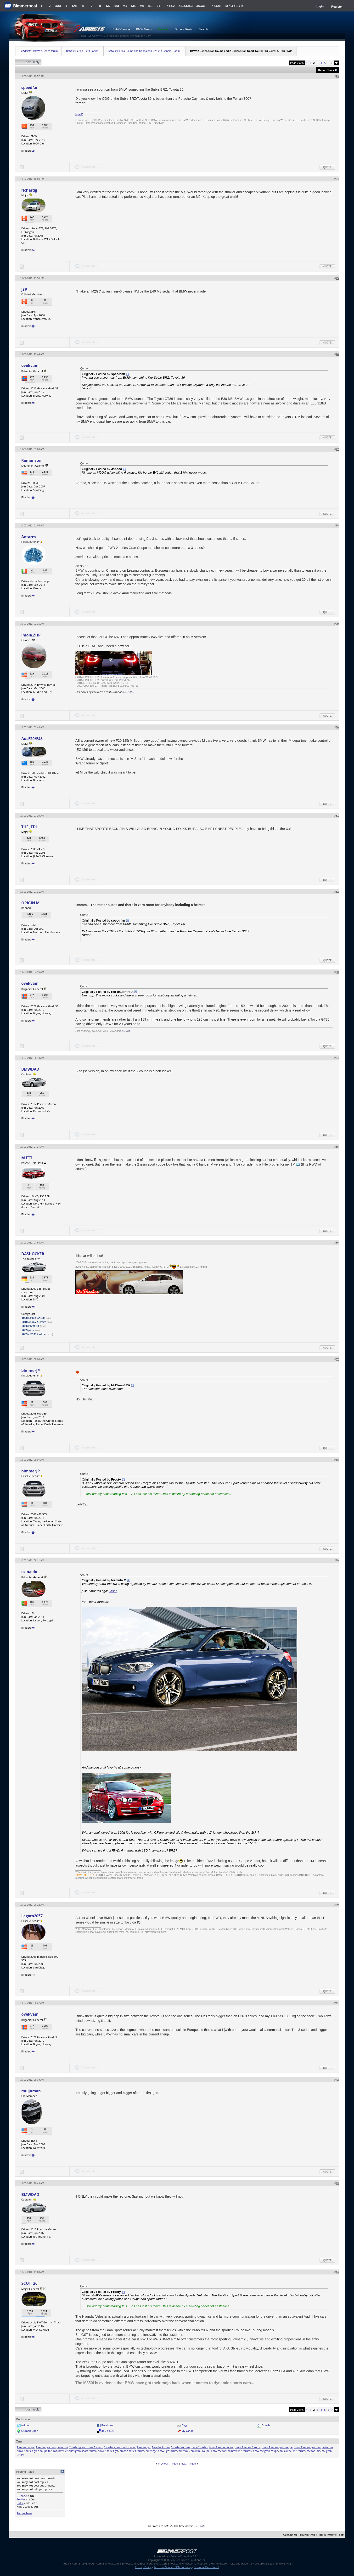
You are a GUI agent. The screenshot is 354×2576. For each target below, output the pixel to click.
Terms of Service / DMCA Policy (173, 2567)
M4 (125, 6)
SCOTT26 (29, 2283)
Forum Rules (24, 2513)
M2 (108, 6)
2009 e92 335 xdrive (34, 1334)
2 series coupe (25, 2447)
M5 (133, 6)
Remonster (31, 460)
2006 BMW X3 (30, 1326)
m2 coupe (286, 2451)
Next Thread (188, 2463)
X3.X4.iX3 (185, 6)
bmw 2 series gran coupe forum (313, 2447)
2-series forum (161, 2447)
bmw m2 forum (220, 2451)
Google (266, 2425)
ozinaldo (29, 1571)
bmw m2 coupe (200, 2451)
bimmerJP (30, 1370)
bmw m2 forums (241, 2451)
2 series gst (143, 2447)
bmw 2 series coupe (221, 2447)
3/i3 (58, 6)
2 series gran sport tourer (119, 2447)
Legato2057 (32, 1915)
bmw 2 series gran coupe (277, 2447)
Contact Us (290, 2534)
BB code (22, 2496)
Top (341, 2534)
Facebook (107, 2425)
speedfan (30, 87)
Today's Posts (184, 29)
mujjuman (31, 2091)
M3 (116, 6)
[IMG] (20, 2503)
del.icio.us (107, 2430)
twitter (25, 2425)
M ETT (26, 1158)
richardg (29, 190)
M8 (150, 6)
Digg (184, 2425)
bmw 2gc (151, 2451)
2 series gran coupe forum (52, 2447)
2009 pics (28, 1330)
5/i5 (75, 6)
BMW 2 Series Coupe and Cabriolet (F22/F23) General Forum (144, 51)
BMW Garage (121, 29)
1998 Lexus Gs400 (33, 1317)
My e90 (79, 114)
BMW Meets (144, 29)
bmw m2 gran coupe (265, 2451)
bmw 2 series (199, 2447)
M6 (142, 6)
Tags (19, 2441)
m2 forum (299, 2451)
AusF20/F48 (32, 738)
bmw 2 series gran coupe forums (37, 2451)
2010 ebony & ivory (34, 1322)
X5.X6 (200, 6)
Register (337, 6)
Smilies (21, 2499)
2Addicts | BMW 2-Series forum (39, 51)
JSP (24, 289)
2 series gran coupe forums (86, 2447)
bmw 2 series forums (247, 2447)
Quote (327, 167)
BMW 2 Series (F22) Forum (82, 51)
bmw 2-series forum (132, 2451)
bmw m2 (184, 2451)
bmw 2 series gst (108, 2451)
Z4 (158, 6)
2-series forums (180, 2447)
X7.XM (215, 6)
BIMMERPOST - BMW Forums (318, 2534)
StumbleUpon (29, 2430)
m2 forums (313, 2451)
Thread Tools (326, 70)
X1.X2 (170, 6)
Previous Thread (168, 2463)
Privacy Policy (143, 2567)
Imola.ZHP (30, 635)
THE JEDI (29, 826)
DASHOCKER (32, 1253)
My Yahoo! (187, 2430)
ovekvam (30, 365)
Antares (28, 536)
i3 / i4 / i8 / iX (234, 6)
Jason (113, 1591)
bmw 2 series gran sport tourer (77, 2451)
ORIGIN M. (31, 903)
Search (203, 29)
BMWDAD (30, 1069)
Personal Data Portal (206, 2567)
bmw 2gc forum (167, 2451)
